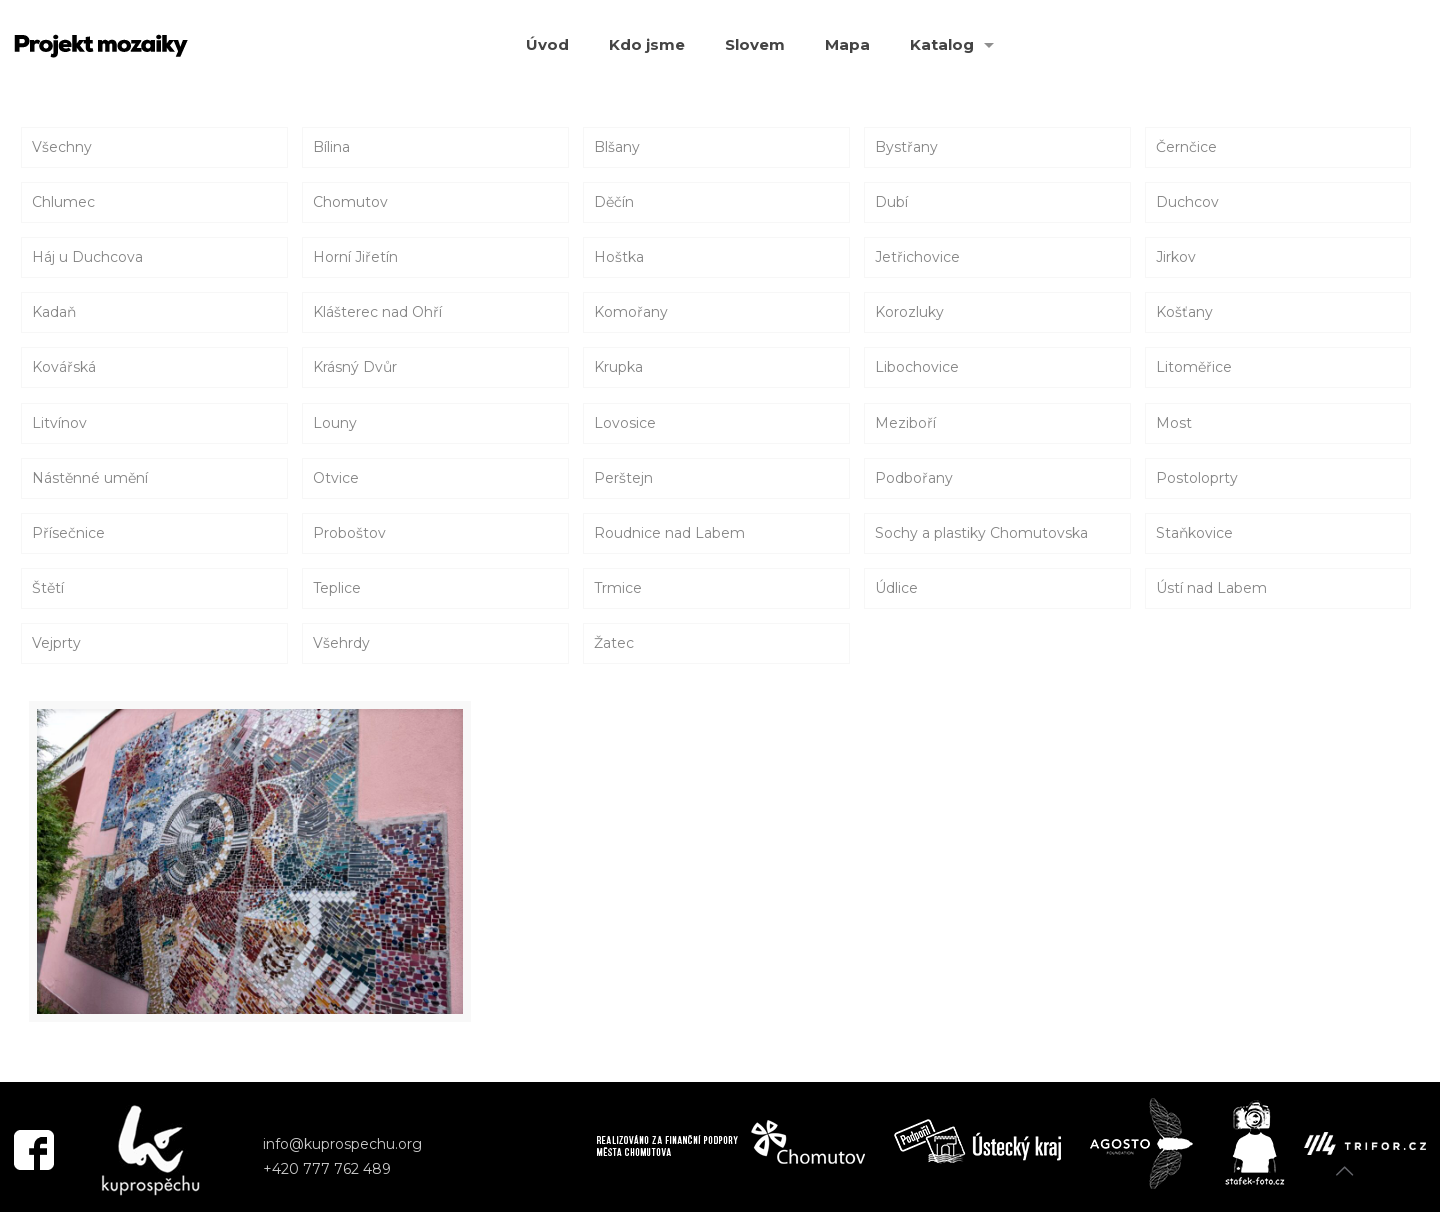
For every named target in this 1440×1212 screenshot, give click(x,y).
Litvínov (59, 423)
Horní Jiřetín (355, 257)
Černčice (1186, 147)
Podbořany (914, 478)
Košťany (1184, 312)
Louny (335, 423)
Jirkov (1176, 257)
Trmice (618, 588)
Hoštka (619, 257)
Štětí (48, 588)
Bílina (331, 147)
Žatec (614, 643)
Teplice (337, 588)
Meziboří (905, 423)
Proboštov (349, 533)
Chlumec (63, 202)
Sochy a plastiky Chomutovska (981, 533)
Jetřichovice (917, 257)
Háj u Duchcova (87, 257)
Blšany (617, 147)
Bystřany (906, 147)
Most (1174, 423)
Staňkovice (1194, 533)
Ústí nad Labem (1211, 588)
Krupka (618, 367)
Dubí (891, 202)
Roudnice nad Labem (669, 533)
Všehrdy (341, 643)
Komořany (631, 312)
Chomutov (350, 202)
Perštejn (623, 478)
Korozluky (909, 312)
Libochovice (917, 367)
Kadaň (54, 312)
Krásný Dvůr (355, 367)
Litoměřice (1194, 367)
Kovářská (64, 367)
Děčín (614, 202)
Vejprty (56, 643)
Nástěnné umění (90, 478)
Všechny (62, 147)
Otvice (336, 478)
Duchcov (1187, 202)
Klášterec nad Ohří (377, 312)
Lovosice (625, 423)
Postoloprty (1197, 478)
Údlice (896, 588)
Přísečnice (68, 533)
